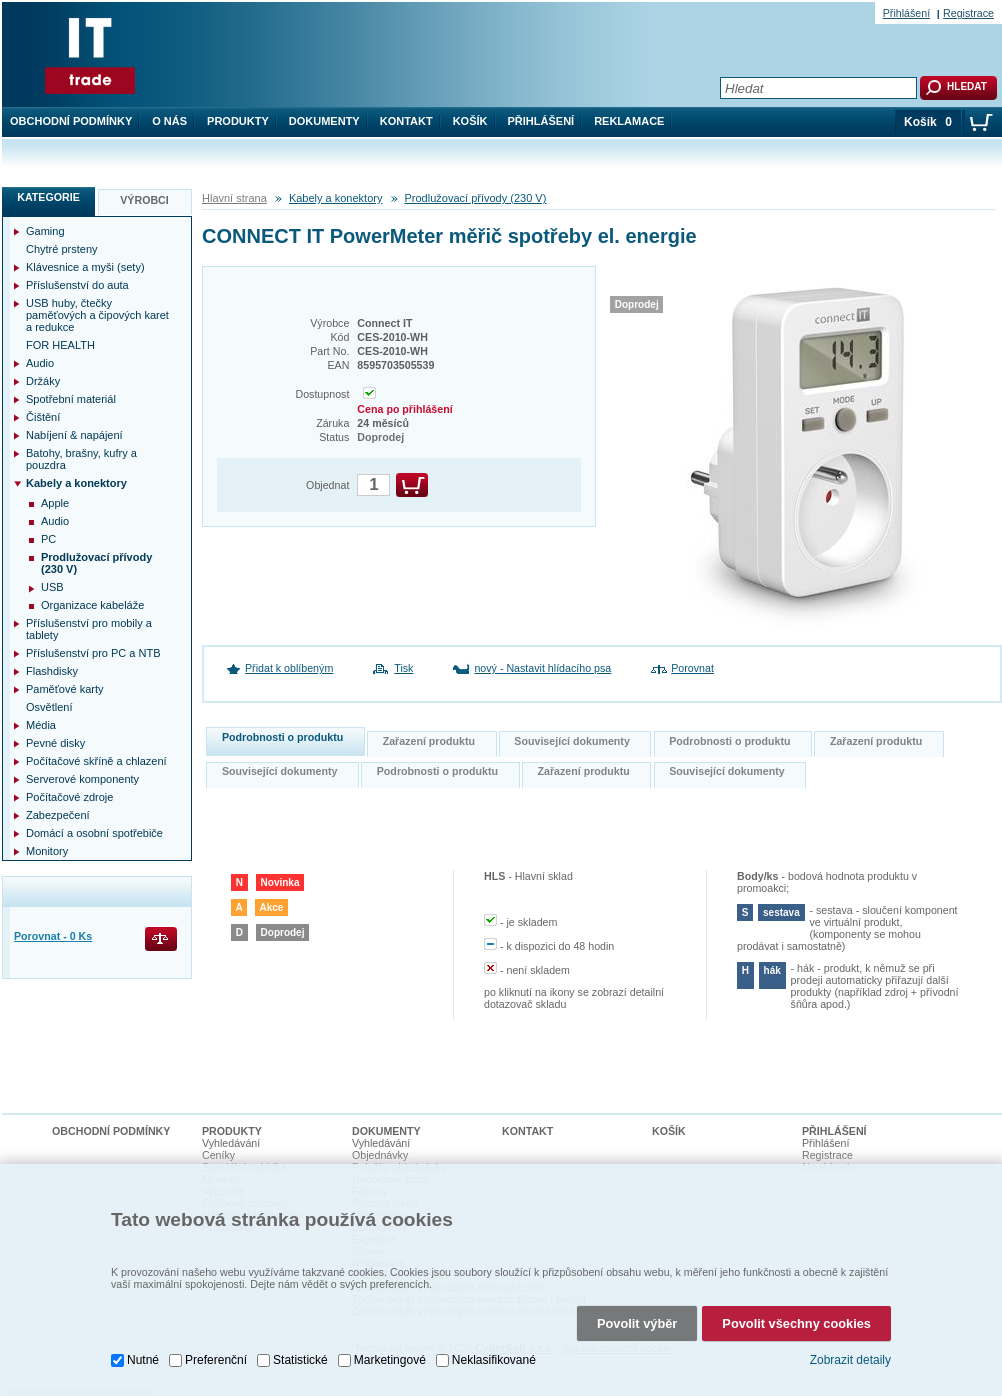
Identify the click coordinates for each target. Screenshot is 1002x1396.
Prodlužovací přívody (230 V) (476, 198)
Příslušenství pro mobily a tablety (89, 629)
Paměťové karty (65, 689)
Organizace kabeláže (92, 605)
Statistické (300, 1360)
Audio (40, 363)
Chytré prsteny (62, 249)
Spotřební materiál (71, 399)
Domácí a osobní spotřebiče (94, 833)
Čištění (43, 417)
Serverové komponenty (82, 779)
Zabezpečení (58, 815)
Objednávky (380, 1155)
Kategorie (48, 197)
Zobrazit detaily (850, 1360)
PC (48, 539)
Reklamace (629, 121)
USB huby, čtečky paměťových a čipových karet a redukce (97, 315)
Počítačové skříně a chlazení (96, 761)
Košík (470, 121)
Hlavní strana (234, 198)
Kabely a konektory (336, 198)
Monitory (47, 851)
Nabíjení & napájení (74, 435)
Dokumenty (324, 121)
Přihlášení (541, 121)
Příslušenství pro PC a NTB (93, 653)
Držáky (43, 381)
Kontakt (406, 121)
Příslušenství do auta (77, 285)
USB (52, 587)
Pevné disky (55, 743)
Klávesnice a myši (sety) (85, 267)
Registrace (968, 13)
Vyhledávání (231, 1143)
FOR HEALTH (60, 345)
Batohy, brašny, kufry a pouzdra (81, 459)
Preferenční (216, 1360)
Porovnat (692, 668)
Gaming (45, 231)
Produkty (238, 121)
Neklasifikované (494, 1360)
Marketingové (390, 1360)
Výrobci (144, 200)
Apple (55, 503)
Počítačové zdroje (69, 797)
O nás (169, 121)
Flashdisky (52, 671)
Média (41, 725)
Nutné (143, 1360)
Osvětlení (49, 707)
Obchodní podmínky (71, 121)
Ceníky (218, 1155)
